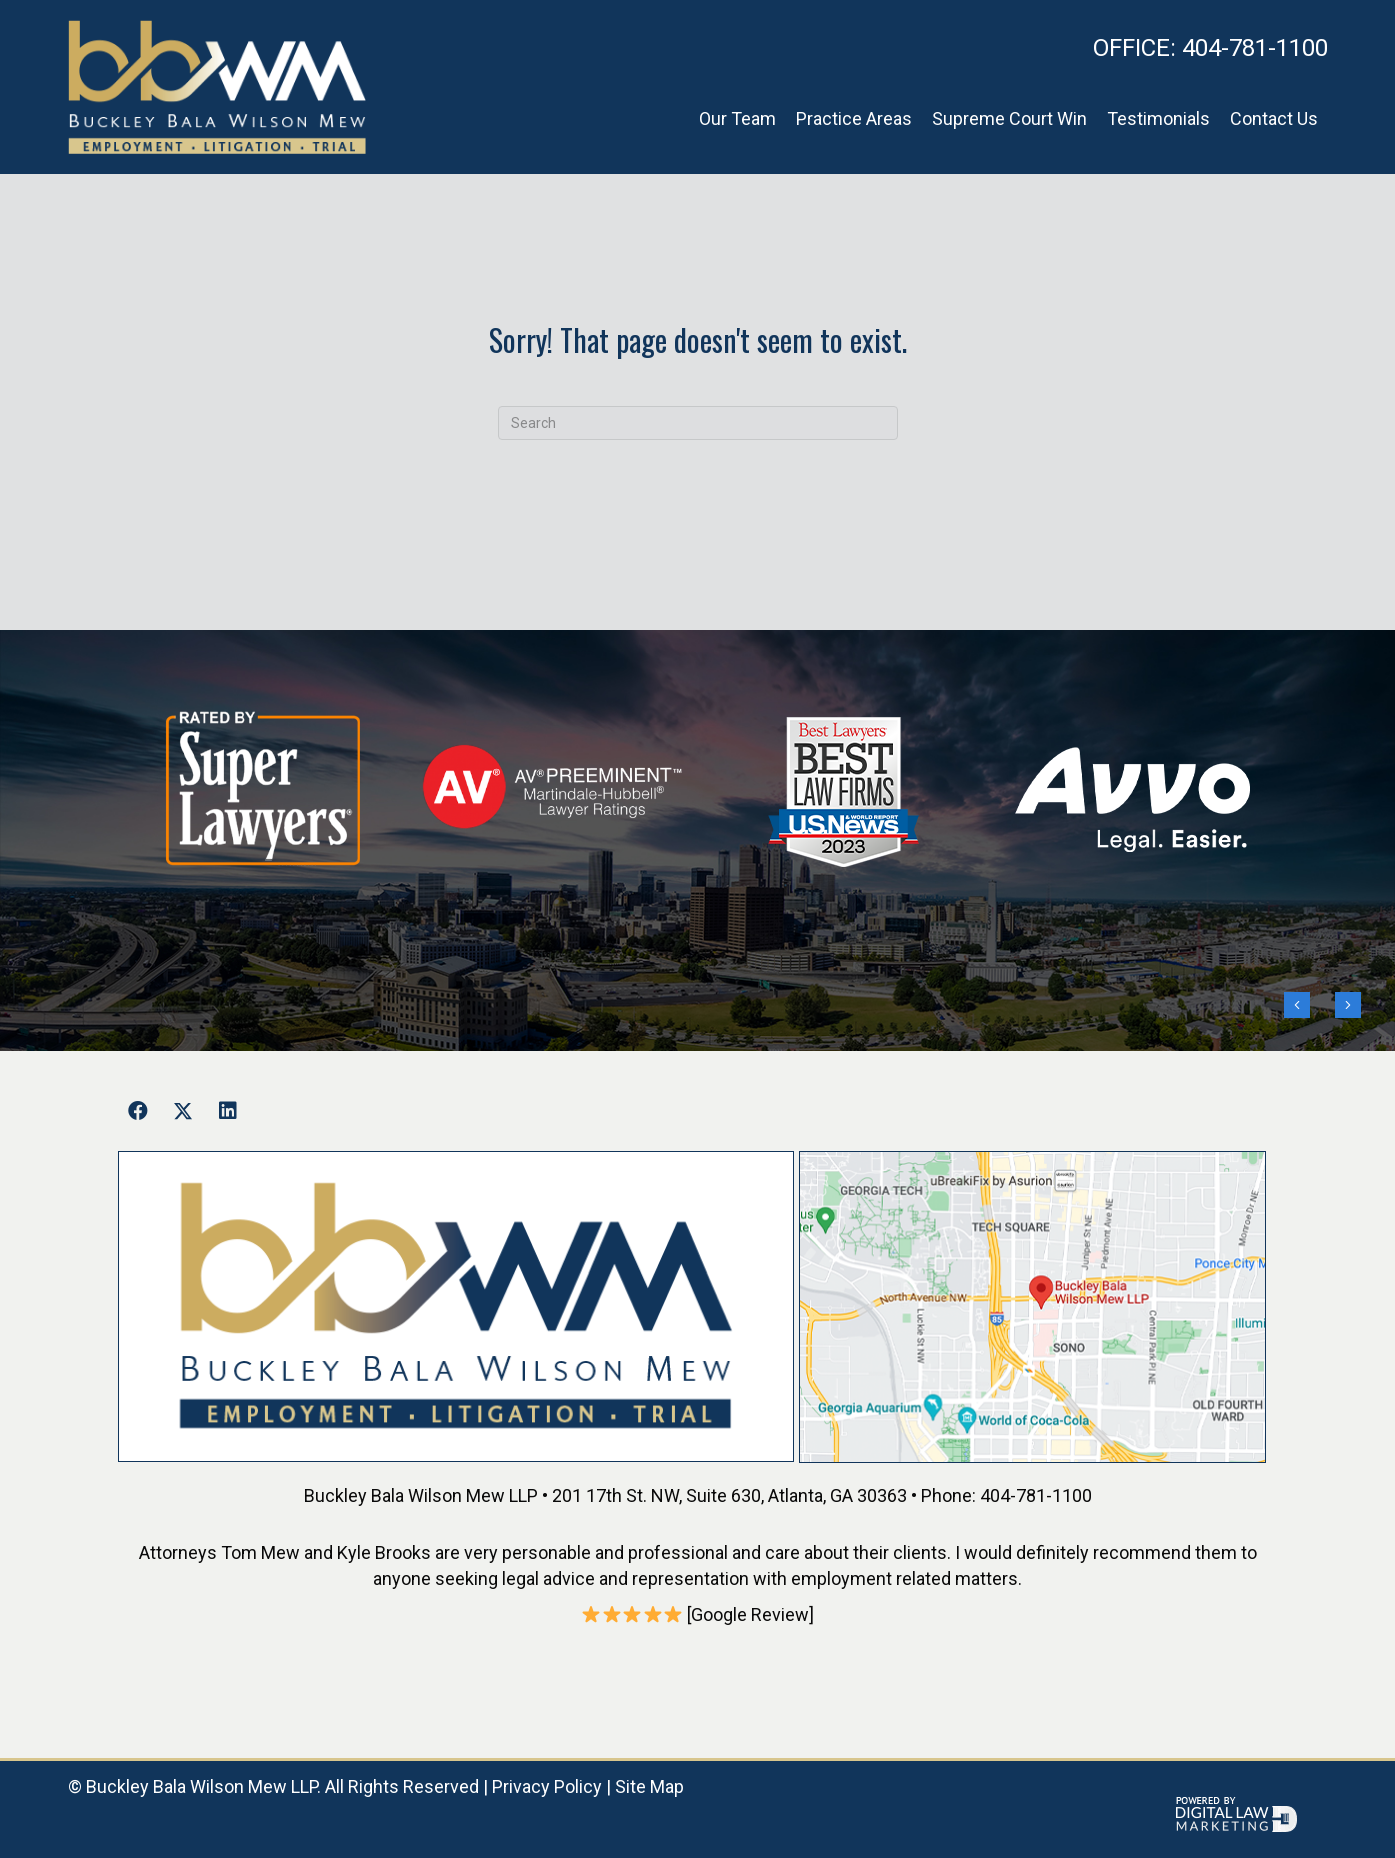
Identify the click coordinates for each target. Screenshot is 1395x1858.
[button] (138, 1111)
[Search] (698, 423)
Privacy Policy (547, 1786)
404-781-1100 (1210, 48)
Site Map (649, 1786)
